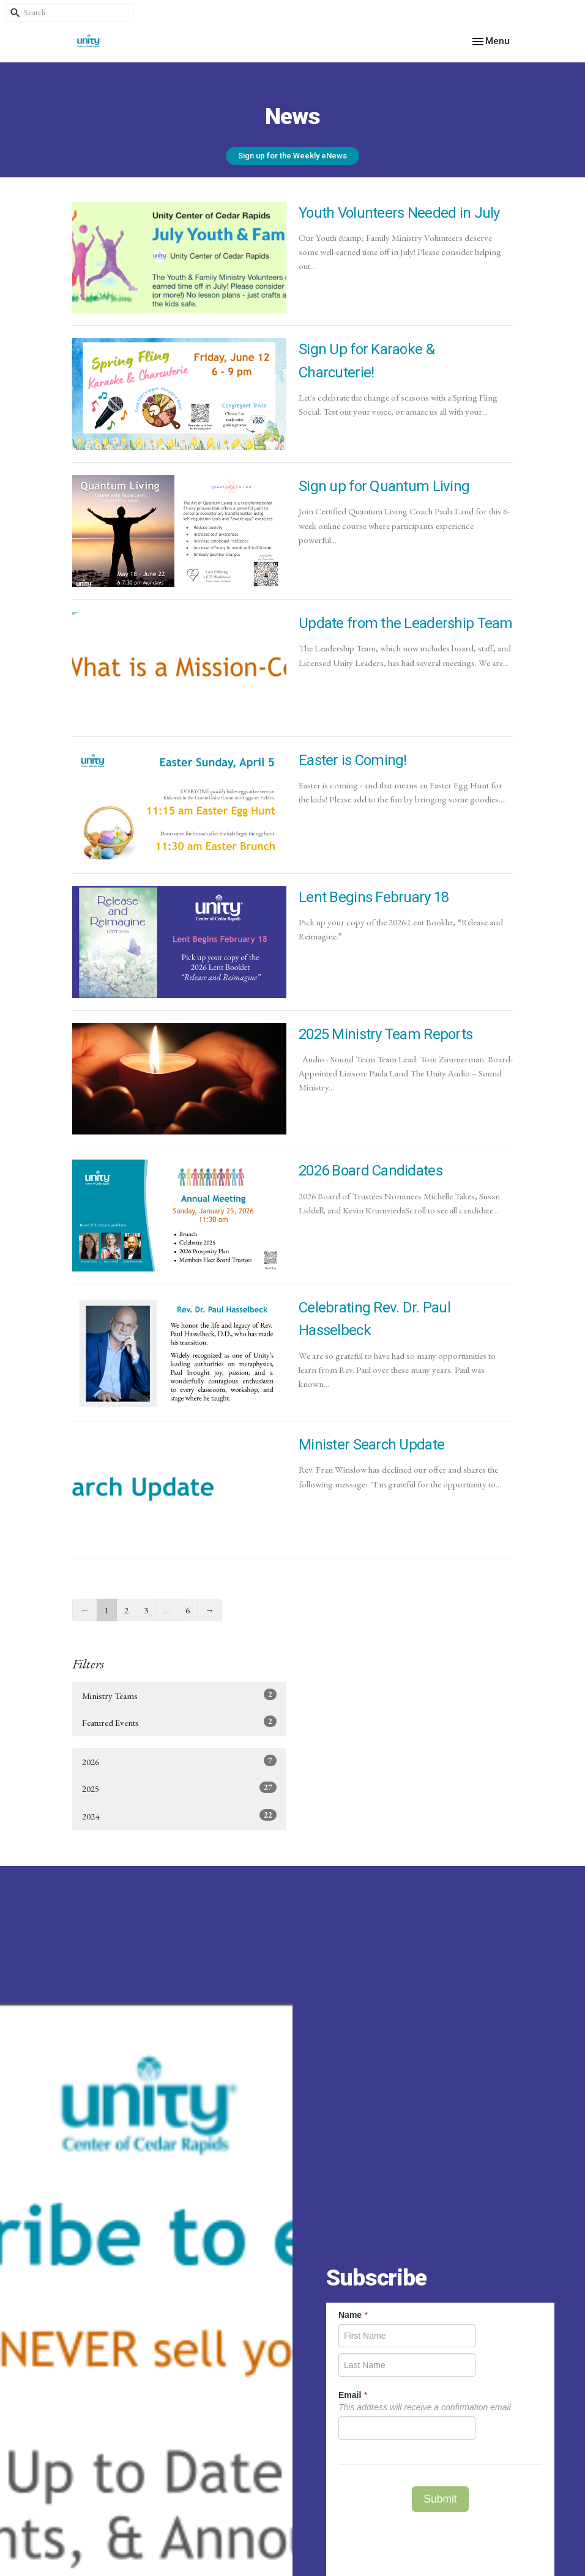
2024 (179, 1815)
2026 (179, 1761)
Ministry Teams (179, 1695)
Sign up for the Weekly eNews (292, 155)
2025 (179, 1788)
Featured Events (179, 1721)
